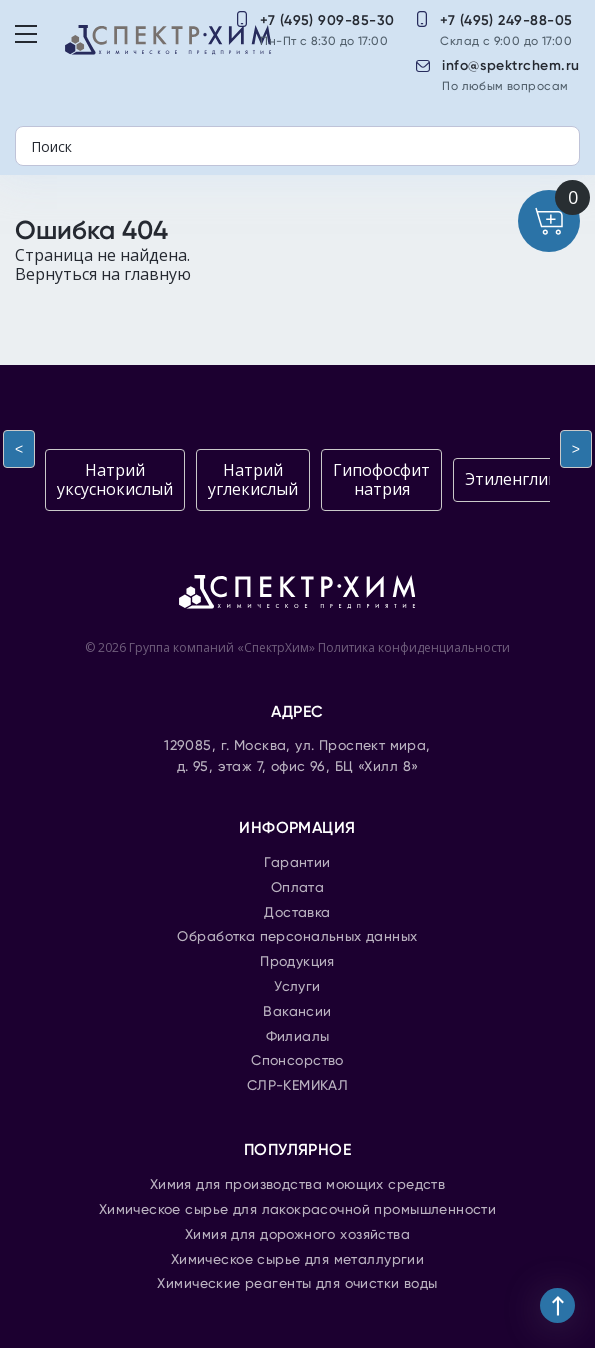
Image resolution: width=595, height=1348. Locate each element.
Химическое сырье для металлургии (297, 1260)
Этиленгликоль (525, 479)
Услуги (297, 987)
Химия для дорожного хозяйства (297, 1235)
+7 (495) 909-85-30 (327, 20)
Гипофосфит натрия (381, 479)
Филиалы (298, 1037)
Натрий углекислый (253, 479)
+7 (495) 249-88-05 (506, 20)
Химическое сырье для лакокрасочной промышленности (298, 1210)
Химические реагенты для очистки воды (297, 1284)
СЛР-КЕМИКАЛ (298, 1086)
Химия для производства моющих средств (298, 1185)
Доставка (297, 913)
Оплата (298, 888)
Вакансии (297, 1012)
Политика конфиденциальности (414, 647)
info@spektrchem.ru (511, 65)
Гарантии (297, 863)
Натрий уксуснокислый (115, 479)
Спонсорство (297, 1061)
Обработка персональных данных (297, 937)
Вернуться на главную (103, 274)
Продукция (297, 962)
